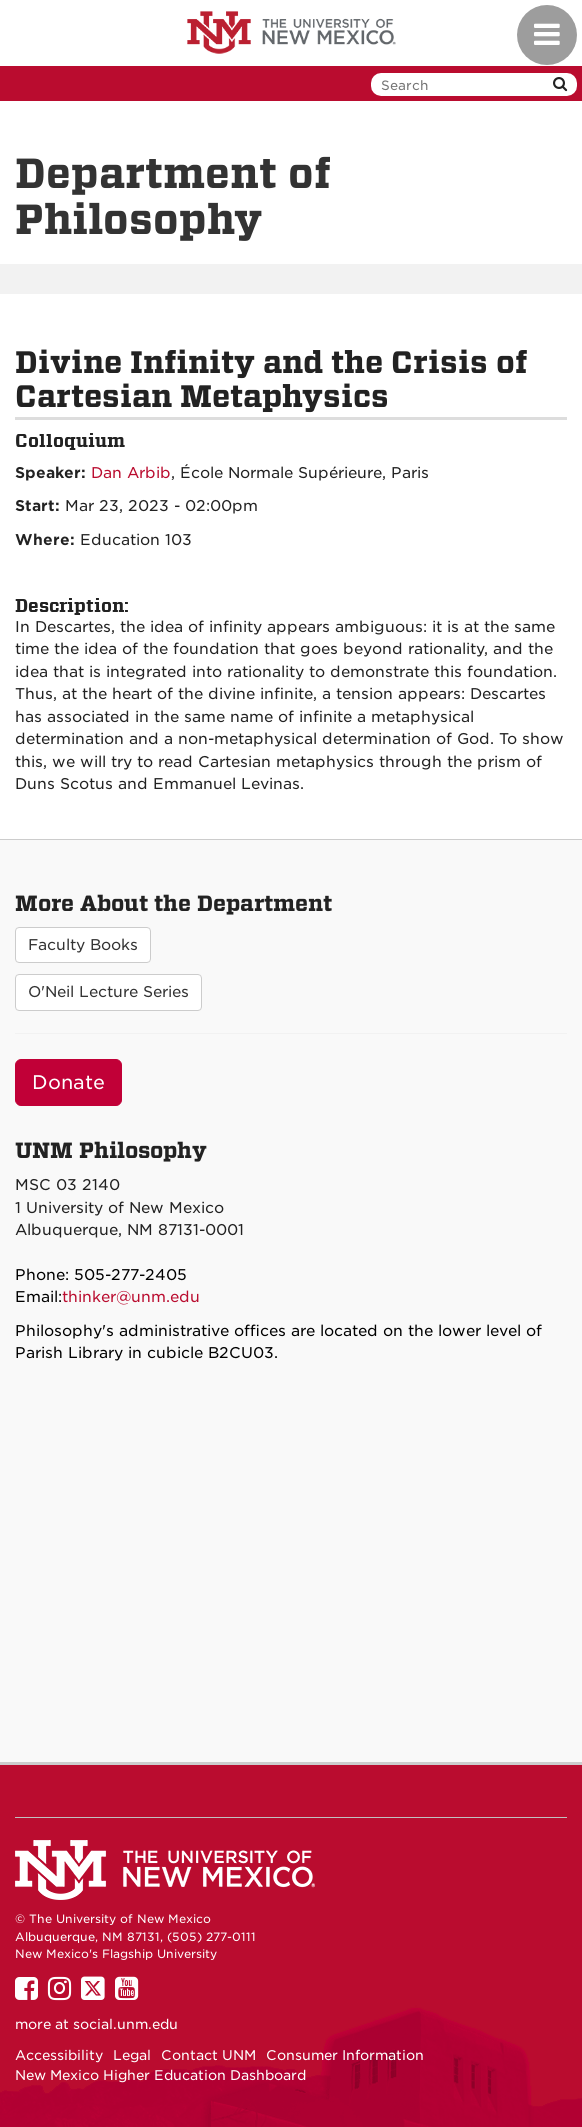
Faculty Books (83, 945)
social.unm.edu (125, 2024)
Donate (68, 1082)
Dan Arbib (131, 473)
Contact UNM (208, 2055)
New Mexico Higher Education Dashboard (160, 2075)
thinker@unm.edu (131, 1297)
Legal (132, 2055)
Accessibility (59, 2055)
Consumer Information (345, 2055)
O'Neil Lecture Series (108, 992)
